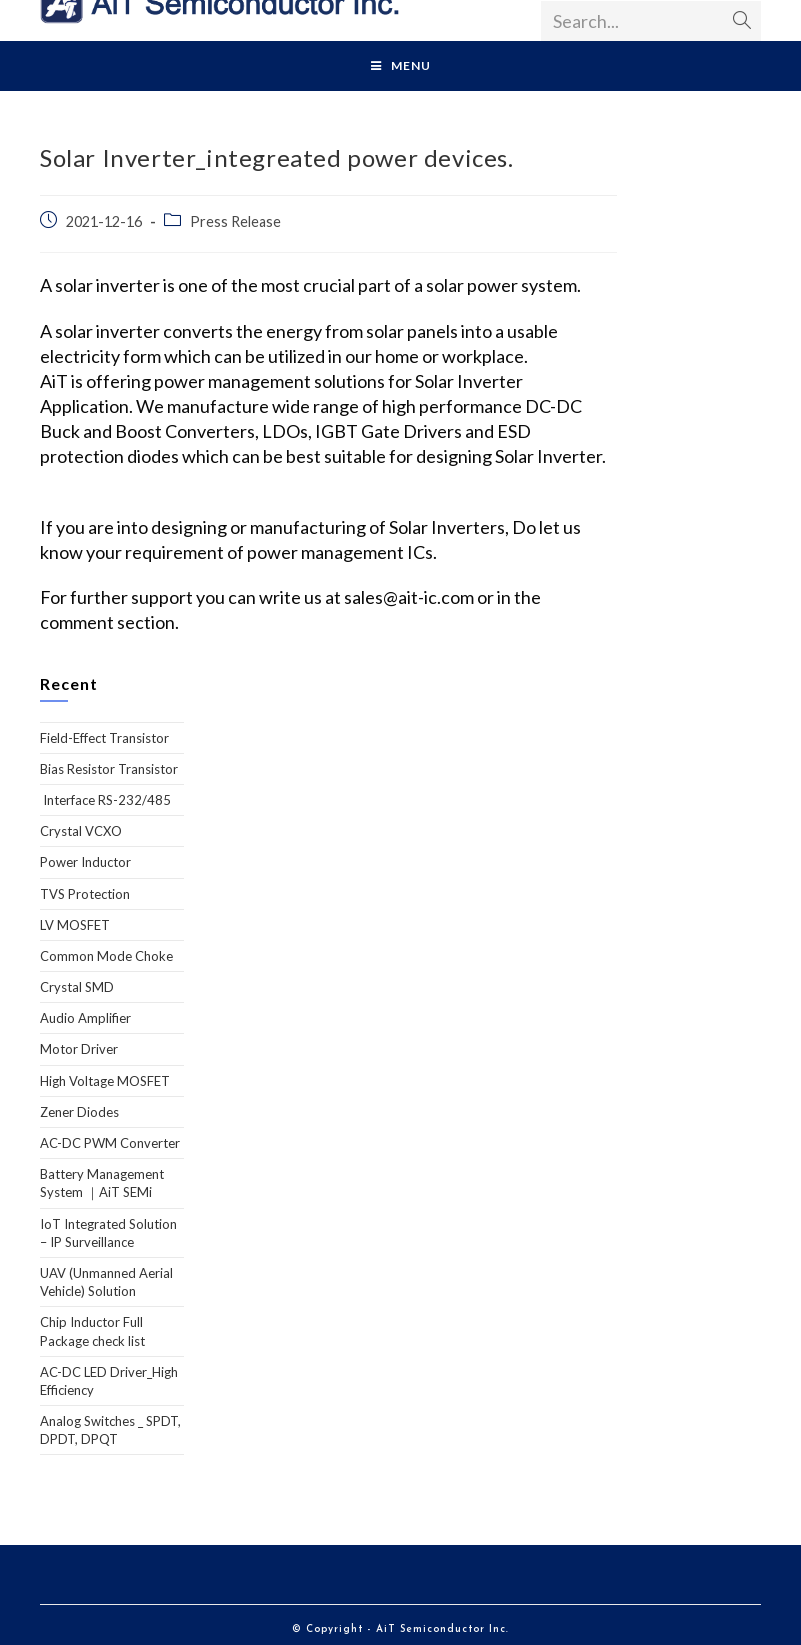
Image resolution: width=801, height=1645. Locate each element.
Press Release (235, 221)
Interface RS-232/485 (105, 800)
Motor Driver (79, 1049)
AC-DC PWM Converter (110, 1143)
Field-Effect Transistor (104, 738)
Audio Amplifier (85, 1018)
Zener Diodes (79, 1112)
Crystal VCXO (81, 831)
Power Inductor (85, 862)
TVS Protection (85, 894)
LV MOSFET (75, 925)
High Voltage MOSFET (105, 1081)
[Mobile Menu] (401, 66)
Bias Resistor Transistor (109, 769)
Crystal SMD (77, 987)
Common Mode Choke (106, 956)
